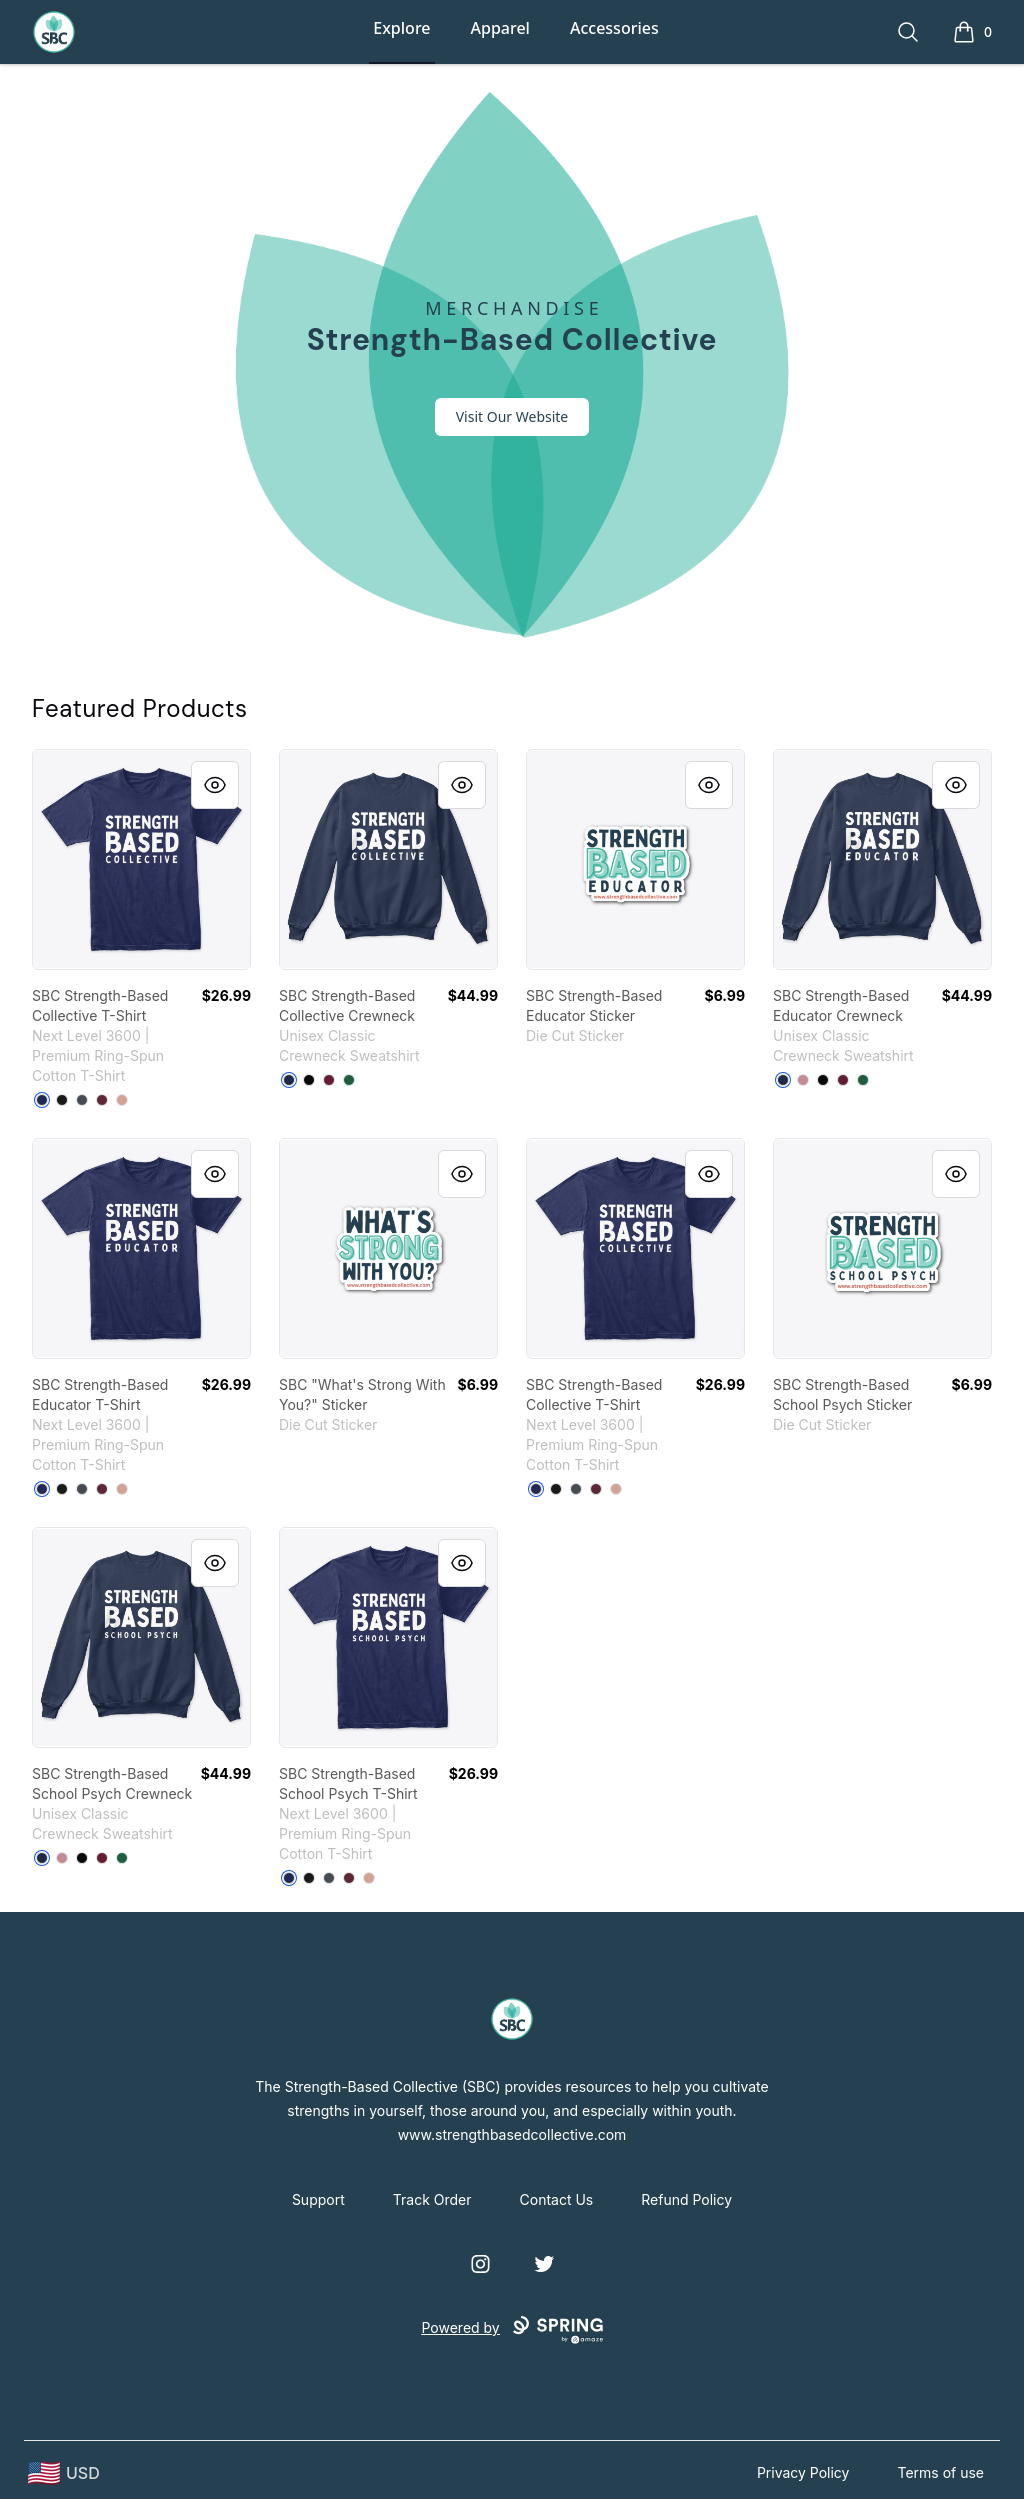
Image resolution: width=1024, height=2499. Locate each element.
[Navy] (289, 1080)
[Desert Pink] (122, 1100)
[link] (141, 859)
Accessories (614, 28)
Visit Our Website (512, 416)
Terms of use (940, 2472)
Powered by (511, 2330)
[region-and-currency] (64, 2473)
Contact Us (557, 2199)
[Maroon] (102, 1100)
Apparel (500, 28)
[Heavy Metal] (82, 1100)
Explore (401, 28)
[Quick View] (215, 785)
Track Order (432, 2199)
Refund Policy (686, 2199)
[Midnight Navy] (42, 1100)
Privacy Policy (803, 2472)
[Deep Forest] (349, 1080)
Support (318, 2199)
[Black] (62, 1100)
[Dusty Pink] (803, 1080)
